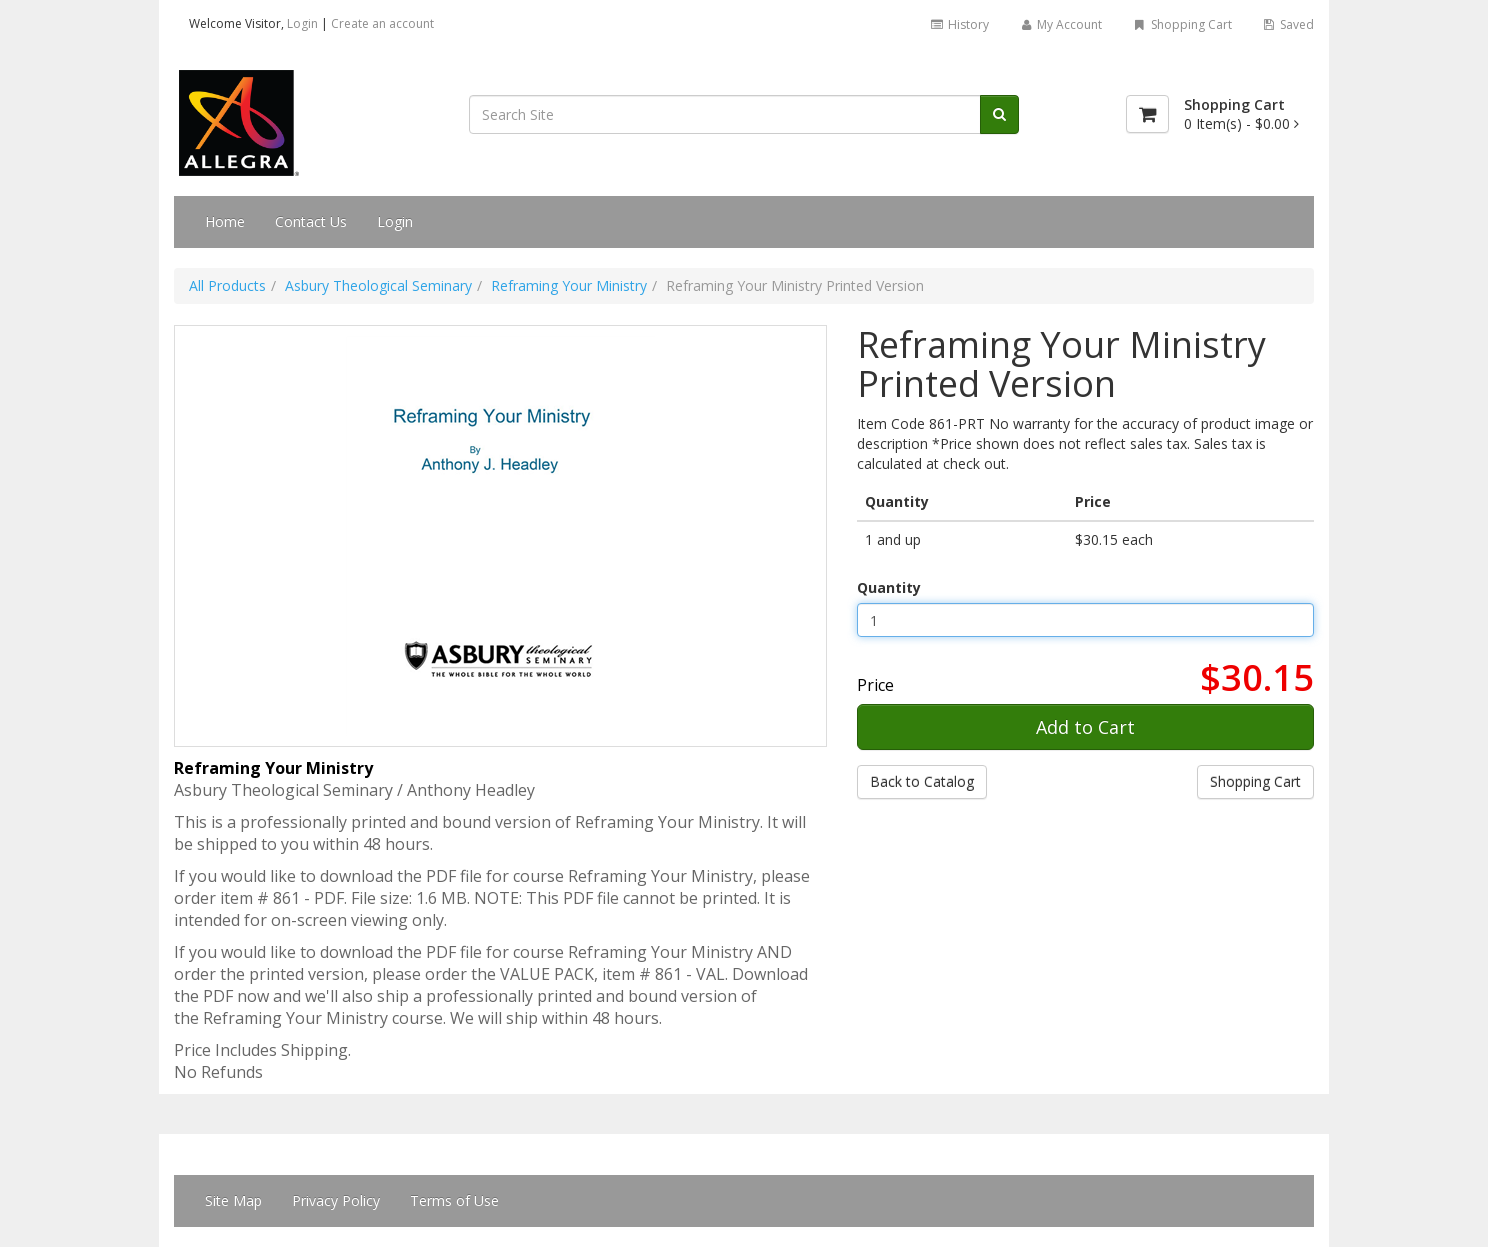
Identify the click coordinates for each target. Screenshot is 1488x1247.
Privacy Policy (336, 1200)
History (958, 24)
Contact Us (311, 221)
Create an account (382, 23)
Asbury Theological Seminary (378, 285)
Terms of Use (454, 1200)
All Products (227, 285)
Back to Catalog (922, 781)
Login (302, 23)
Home (225, 221)
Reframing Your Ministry (569, 285)
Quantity (889, 587)
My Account (1060, 24)
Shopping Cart (1181, 24)
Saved (1288, 24)
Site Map (233, 1200)
